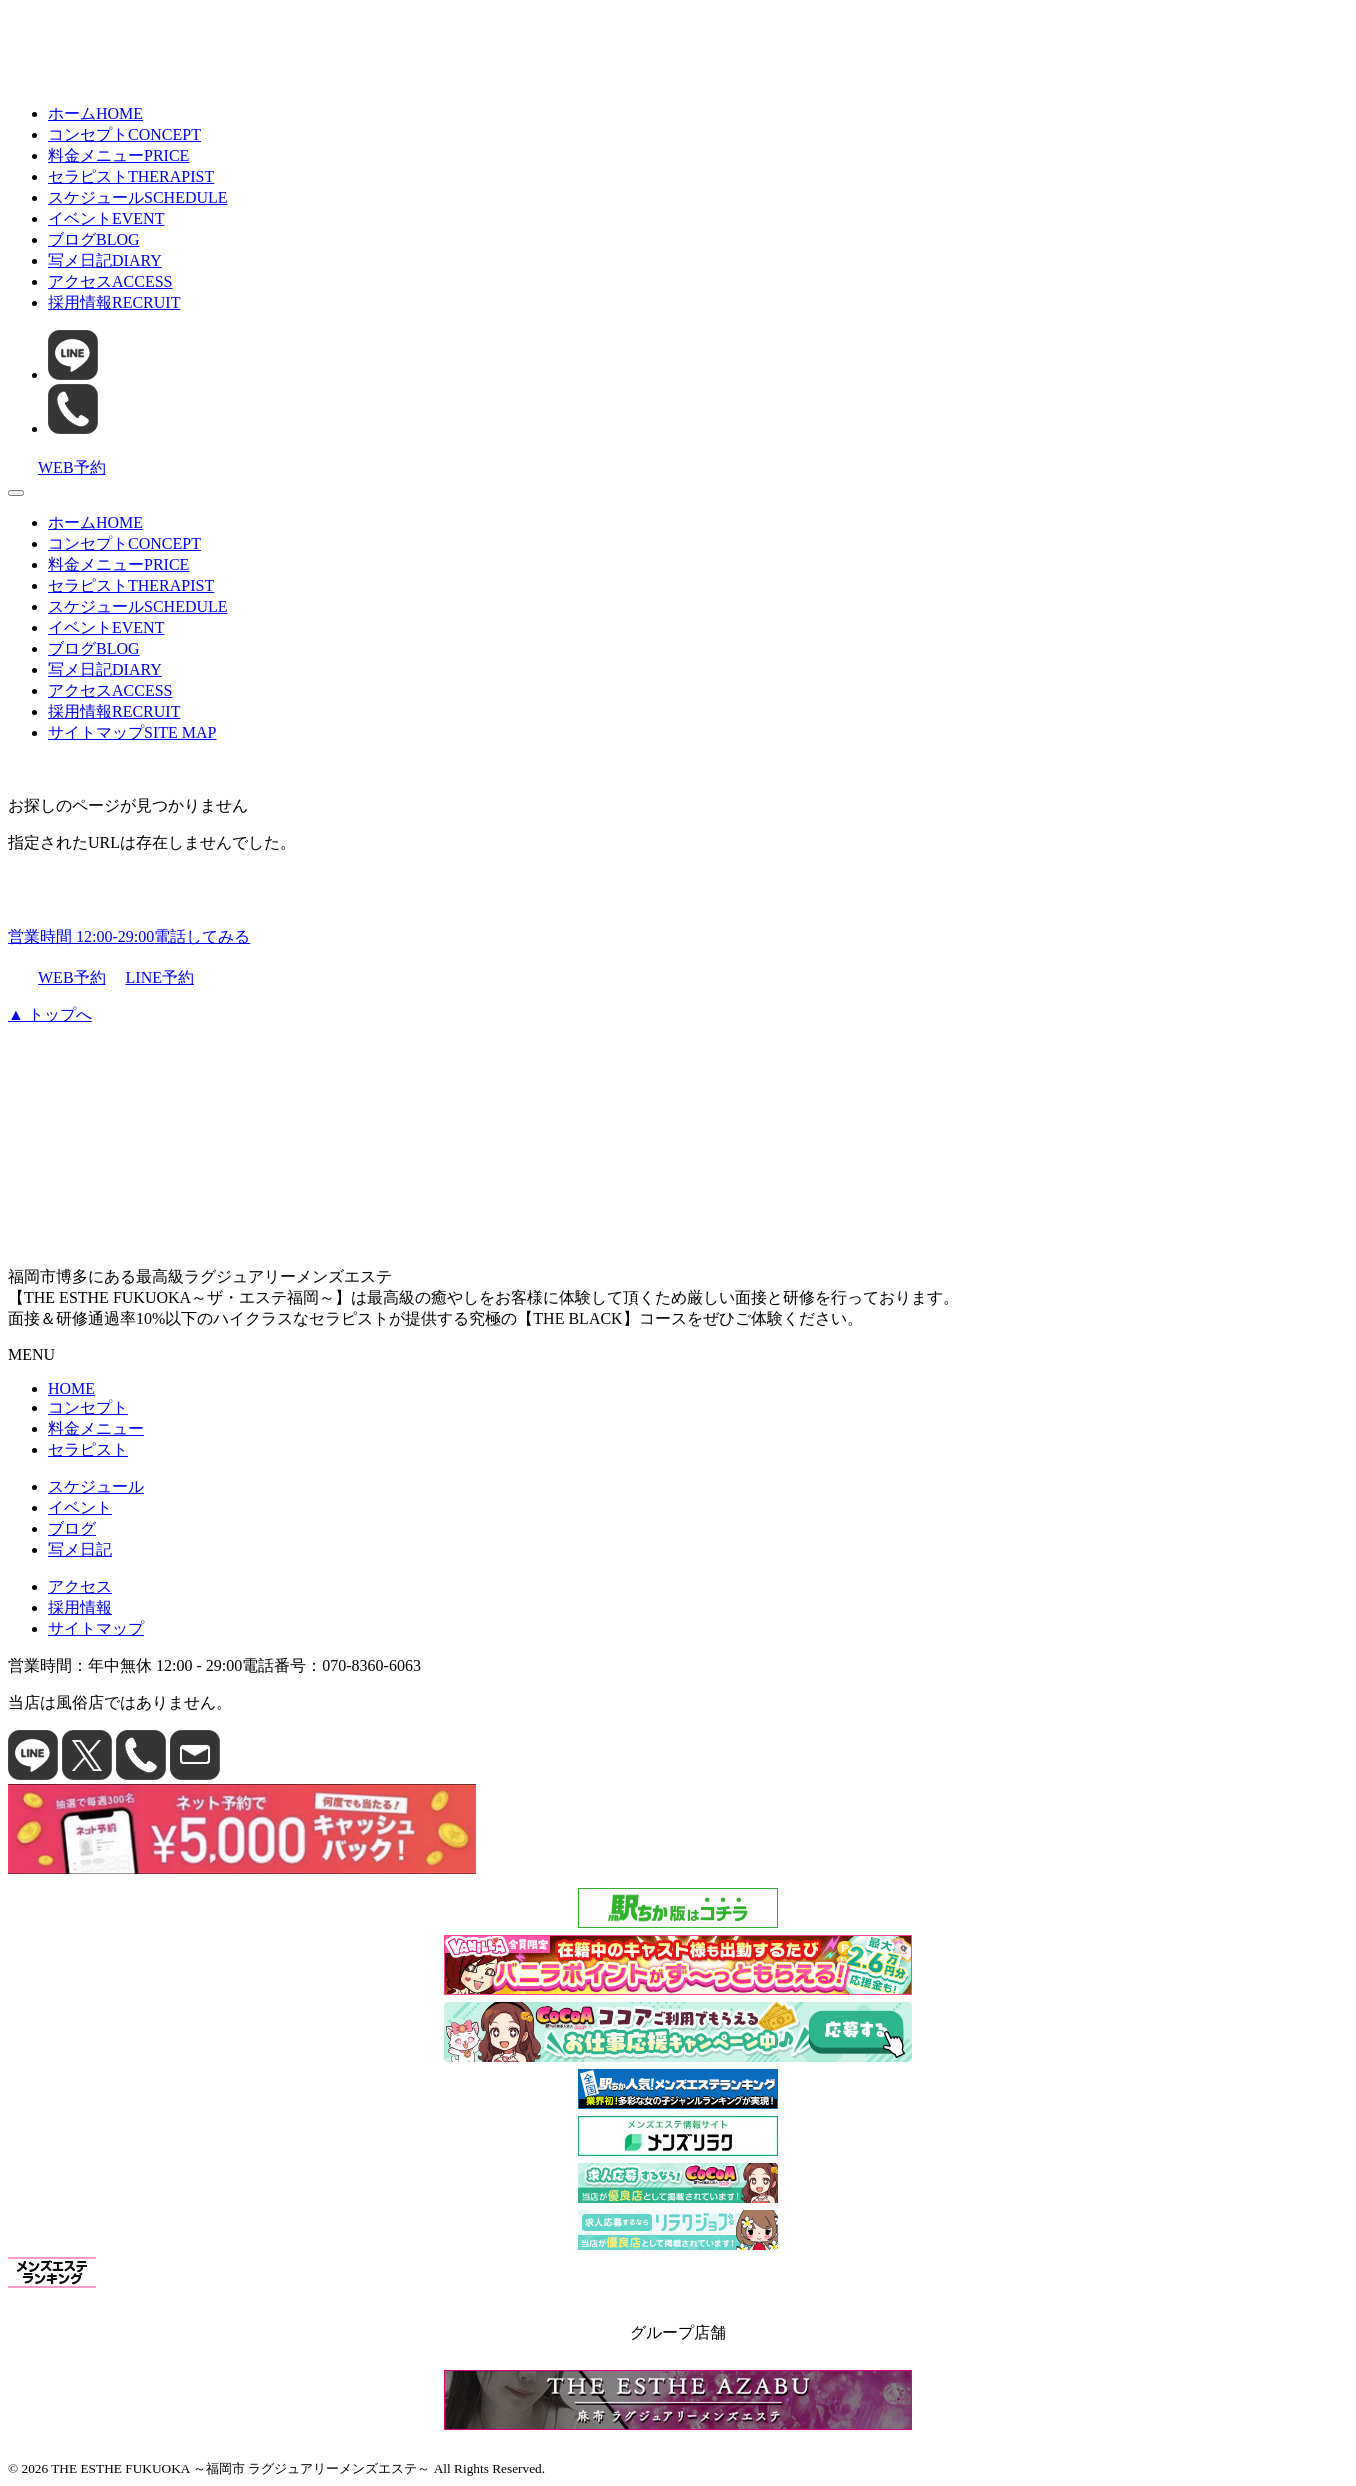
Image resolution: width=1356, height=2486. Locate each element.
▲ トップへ (50, 1014)
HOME (71, 1388)
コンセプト (124, 134)
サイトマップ (132, 732)
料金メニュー (118, 155)
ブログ (94, 239)
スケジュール (138, 197)
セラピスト (131, 176)
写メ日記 (105, 260)
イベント (106, 218)
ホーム (95, 113)
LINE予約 (152, 978)
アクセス (110, 281)
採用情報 (114, 302)
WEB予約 (57, 977)
